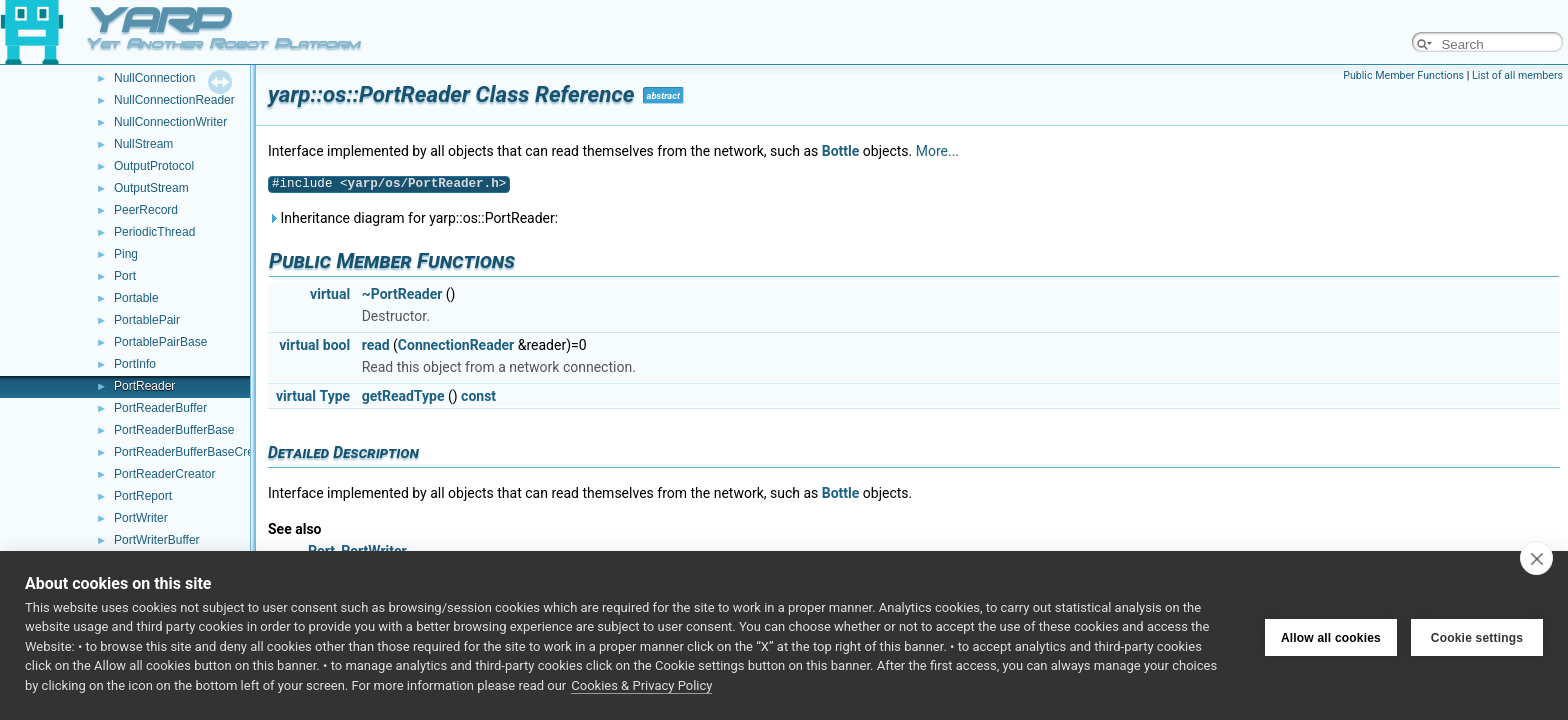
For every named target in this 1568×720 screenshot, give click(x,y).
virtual (330, 294)
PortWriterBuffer (157, 540)
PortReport (143, 496)
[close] (1536, 558)
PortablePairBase (160, 342)
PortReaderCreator (164, 474)
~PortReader (402, 294)
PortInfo (135, 364)
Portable (136, 298)
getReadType (403, 396)
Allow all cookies (1331, 635)
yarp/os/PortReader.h (423, 183)
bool (336, 345)
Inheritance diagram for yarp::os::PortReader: (413, 218)
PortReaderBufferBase (174, 430)
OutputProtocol (154, 166)
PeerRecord (146, 210)
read (376, 345)
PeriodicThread (154, 232)
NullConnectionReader (174, 100)
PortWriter (141, 518)
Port (125, 276)
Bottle (841, 151)
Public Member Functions (1403, 75)
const (478, 396)
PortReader (144, 386)
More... (937, 151)
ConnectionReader (456, 345)
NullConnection (154, 78)
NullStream (143, 144)
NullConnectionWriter (170, 122)
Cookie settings (1477, 635)
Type (335, 396)
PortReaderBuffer (160, 408)
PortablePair (147, 320)
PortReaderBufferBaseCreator (194, 452)
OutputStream (151, 188)
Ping (126, 254)
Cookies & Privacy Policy (641, 685)
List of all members (1517, 75)
